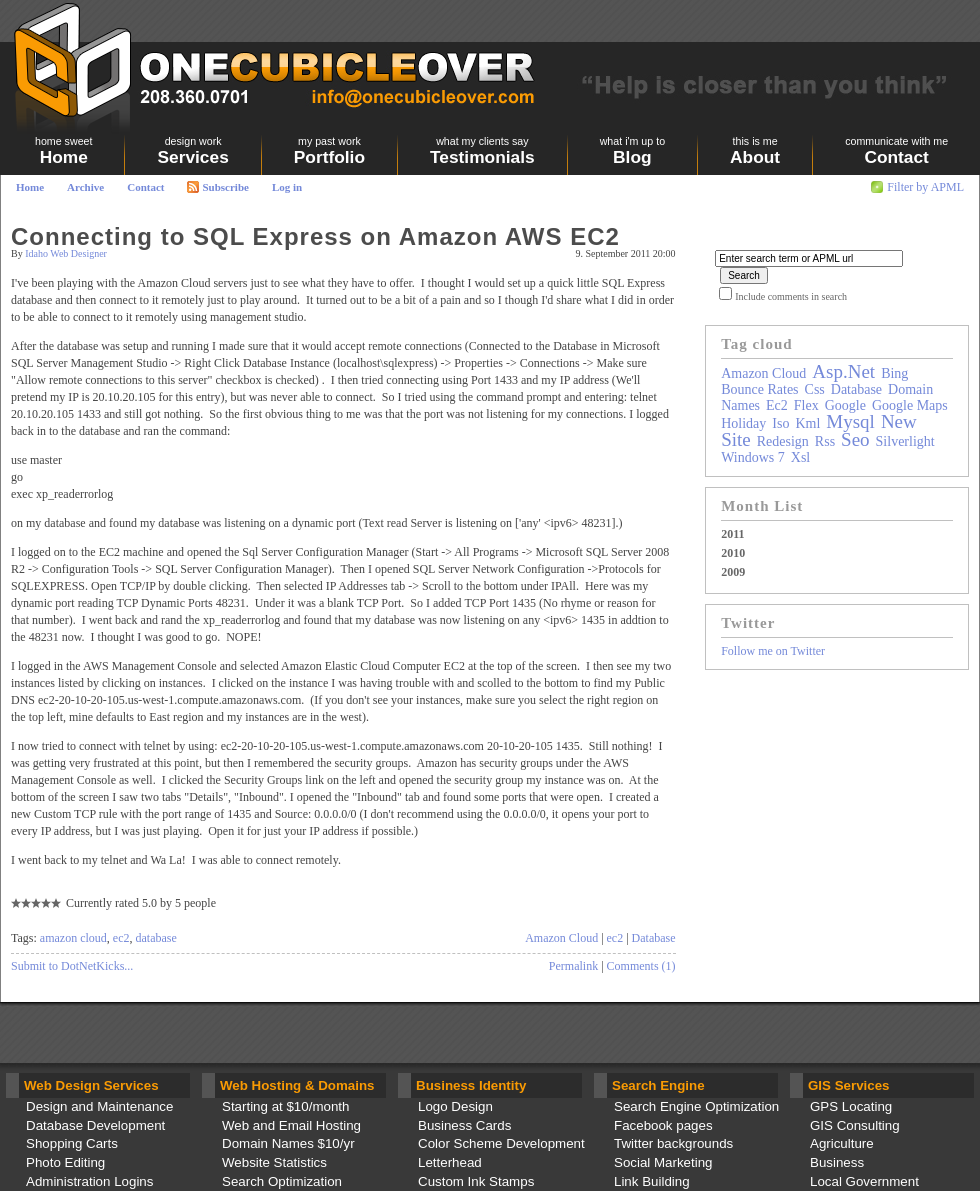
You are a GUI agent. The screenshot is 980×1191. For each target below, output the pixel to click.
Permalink (573, 966)
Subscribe (217, 187)
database (155, 938)
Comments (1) (641, 966)
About (755, 151)
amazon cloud (73, 938)
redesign (783, 441)
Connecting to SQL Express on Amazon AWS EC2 (315, 236)
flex (806, 405)
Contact (145, 187)
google (845, 405)
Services (192, 151)
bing (894, 373)
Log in (287, 187)
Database (654, 938)
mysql (850, 421)
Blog (632, 151)
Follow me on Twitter (773, 651)
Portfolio (329, 151)
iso (780, 423)
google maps (910, 405)
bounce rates (759, 389)
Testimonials (482, 151)
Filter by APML (925, 187)
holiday (743, 423)
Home (30, 187)
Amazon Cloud (561, 938)
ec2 (121, 938)
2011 (732, 534)
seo (855, 439)
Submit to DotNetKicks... (72, 966)
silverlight (905, 441)
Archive (85, 187)
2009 (733, 572)
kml (807, 423)
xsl (800, 457)
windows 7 (753, 457)
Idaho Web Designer (66, 253)
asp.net (843, 371)
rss (825, 441)
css (815, 389)
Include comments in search (791, 296)
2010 (733, 553)
